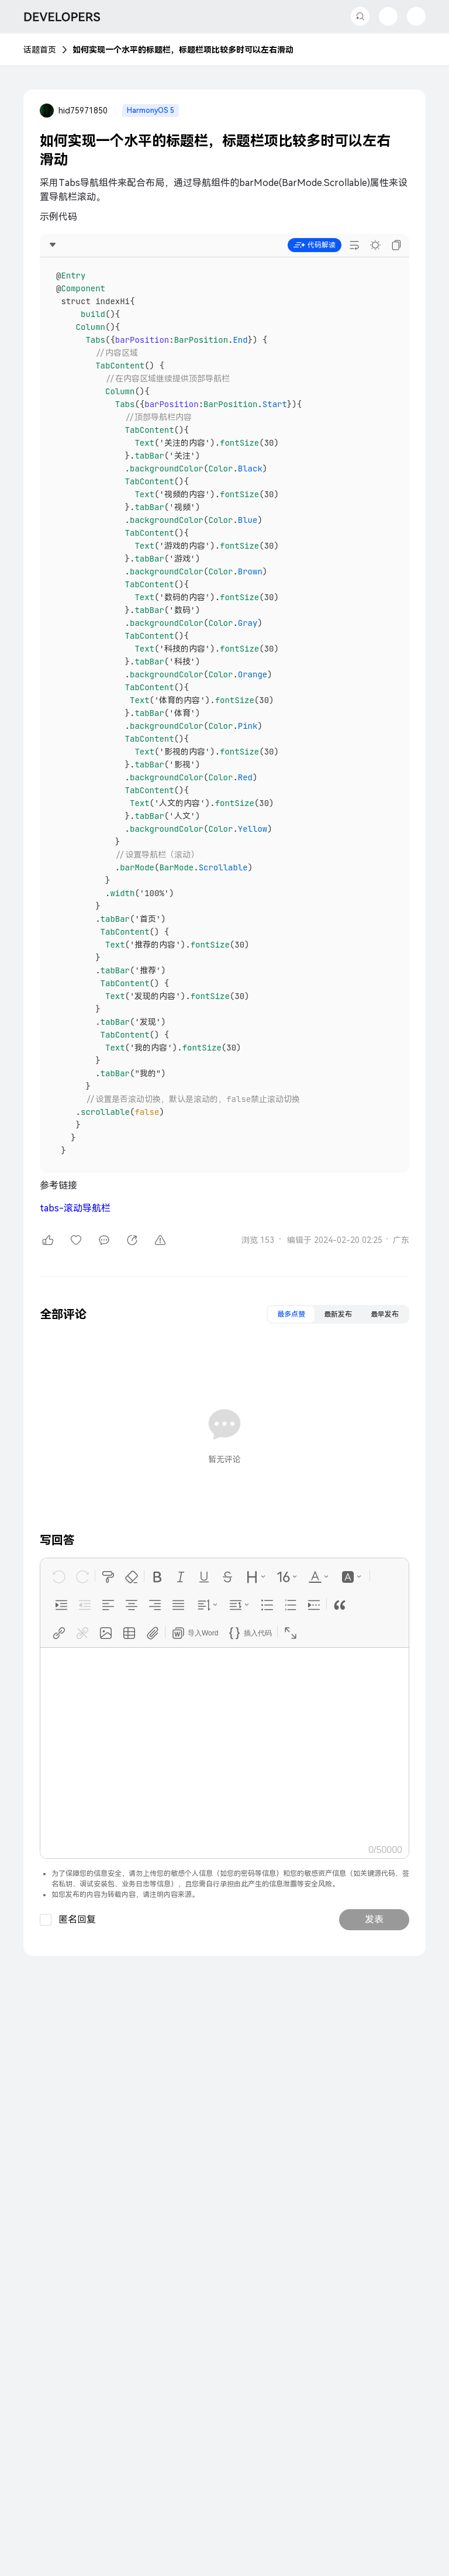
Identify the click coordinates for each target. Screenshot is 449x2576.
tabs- (75, 1208)
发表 (374, 1919)
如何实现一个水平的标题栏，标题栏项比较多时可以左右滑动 (182, 49)
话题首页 (39, 49)
